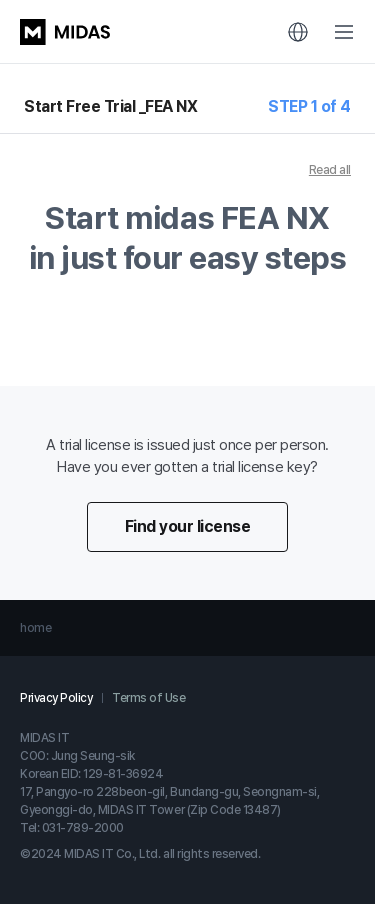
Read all (330, 170)
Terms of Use (148, 698)
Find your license (188, 526)
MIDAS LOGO (65, 31)
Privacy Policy (56, 698)
